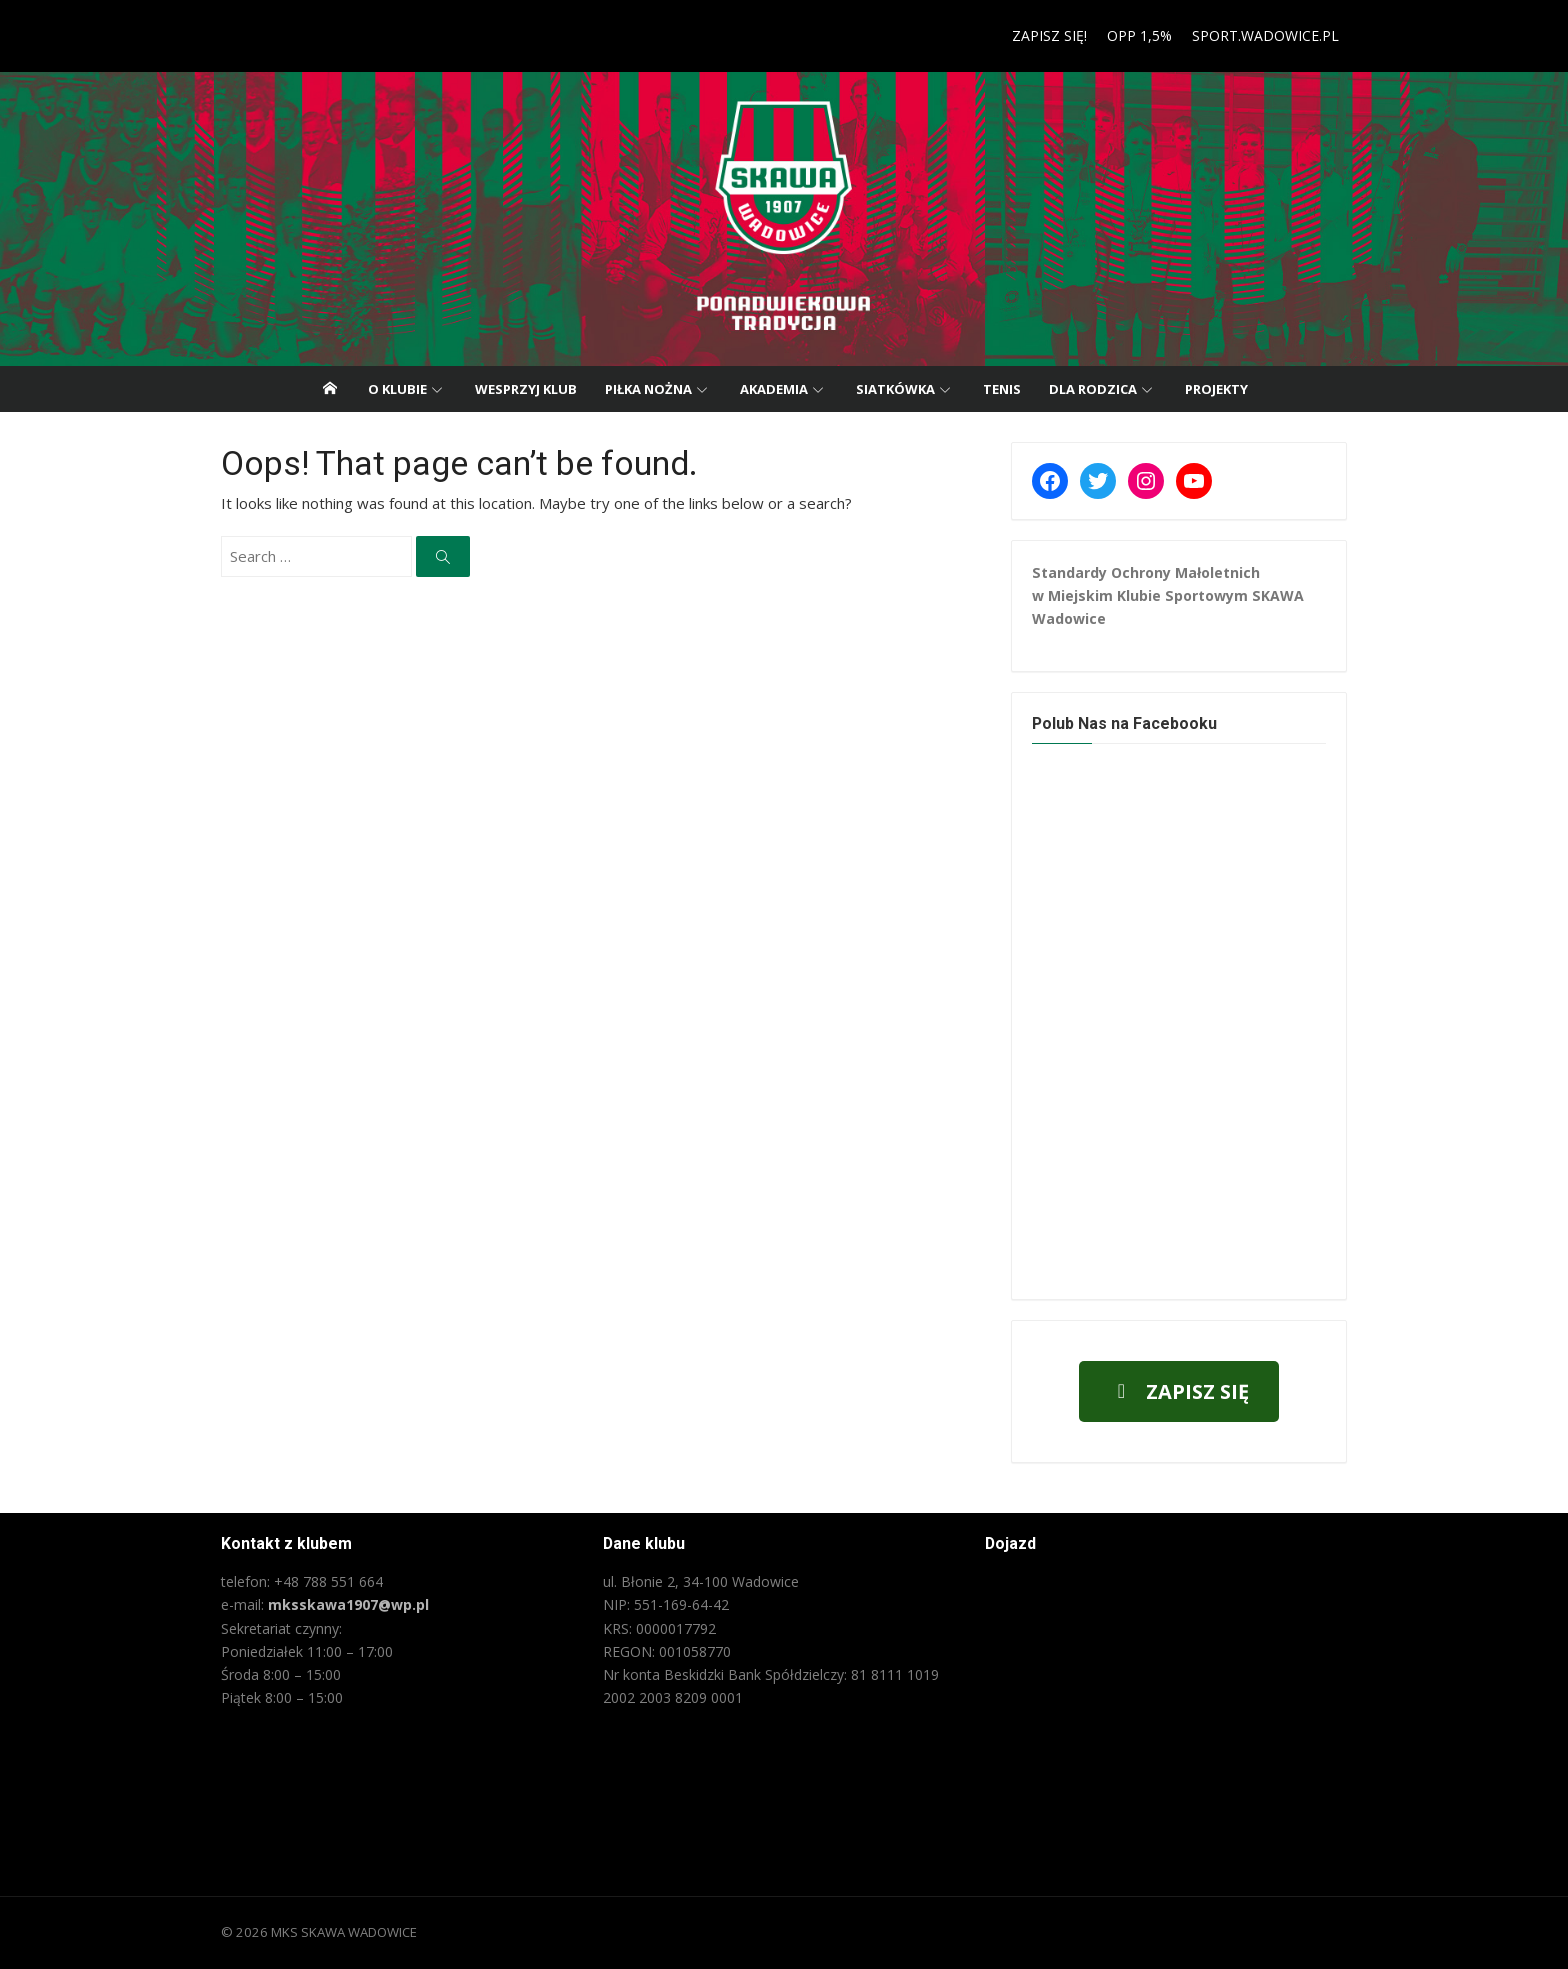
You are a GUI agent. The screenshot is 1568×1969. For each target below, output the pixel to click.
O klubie (397, 389)
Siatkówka (895, 389)
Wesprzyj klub (526, 389)
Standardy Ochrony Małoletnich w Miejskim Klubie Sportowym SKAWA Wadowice (1171, 595)
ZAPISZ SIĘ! (1056, 35)
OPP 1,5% (1146, 35)
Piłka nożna (648, 389)
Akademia (774, 389)
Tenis (1002, 389)
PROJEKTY (1216, 389)
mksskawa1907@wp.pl (341, 1604)
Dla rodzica (1093, 389)
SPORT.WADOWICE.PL (1272, 35)
